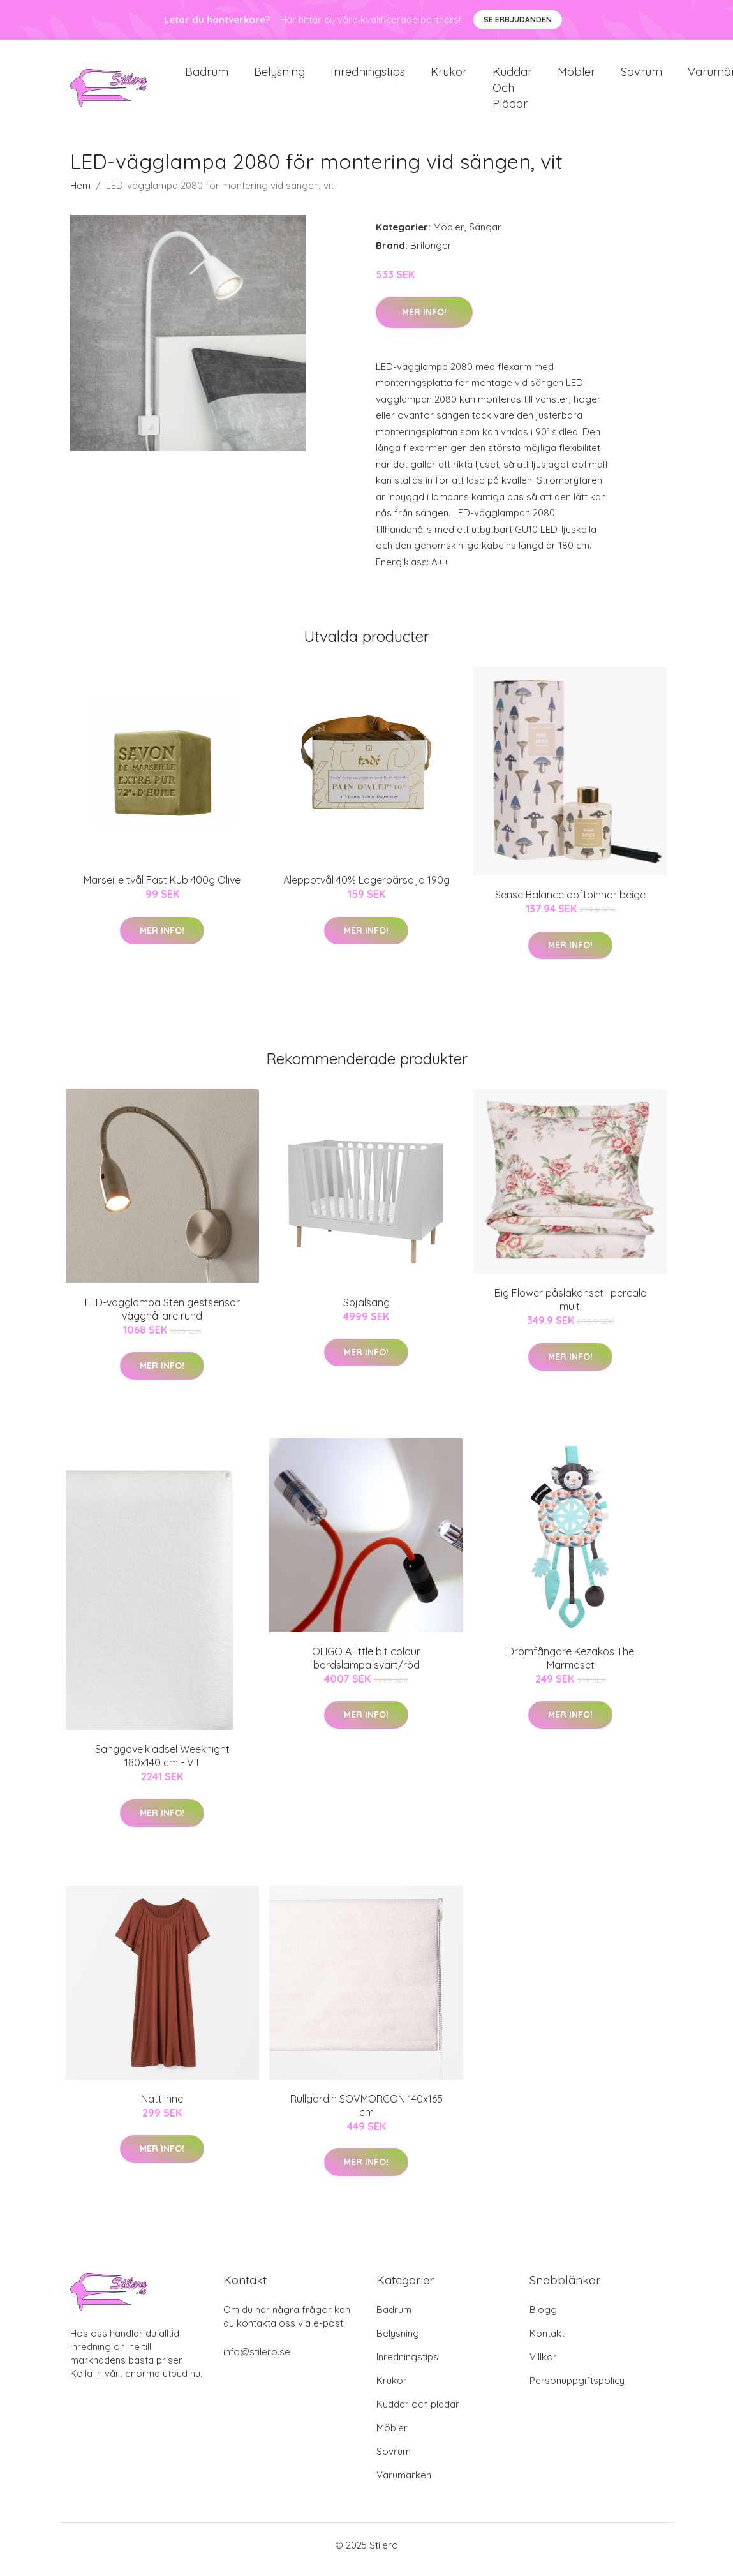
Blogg (543, 2318)
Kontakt (547, 2342)
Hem (80, 194)
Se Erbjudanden (518, 19)
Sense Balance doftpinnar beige (570, 903)
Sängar (485, 236)
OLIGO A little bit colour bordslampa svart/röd (366, 1667)
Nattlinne (162, 2107)
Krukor (449, 76)
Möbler (576, 76)
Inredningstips (367, 76)
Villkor (543, 2366)
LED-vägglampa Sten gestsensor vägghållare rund (162, 1318)
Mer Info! (424, 321)
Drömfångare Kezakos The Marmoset (570, 1667)
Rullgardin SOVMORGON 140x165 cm (366, 2114)
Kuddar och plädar (512, 92)
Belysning (279, 76)
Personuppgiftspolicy (577, 2389)
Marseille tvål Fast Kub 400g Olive (162, 888)
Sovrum (641, 76)
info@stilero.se (256, 2361)
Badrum (206, 76)
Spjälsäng (366, 1311)
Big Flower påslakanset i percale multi (570, 1308)
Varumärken (403, 2484)
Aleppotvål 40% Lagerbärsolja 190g (366, 888)
